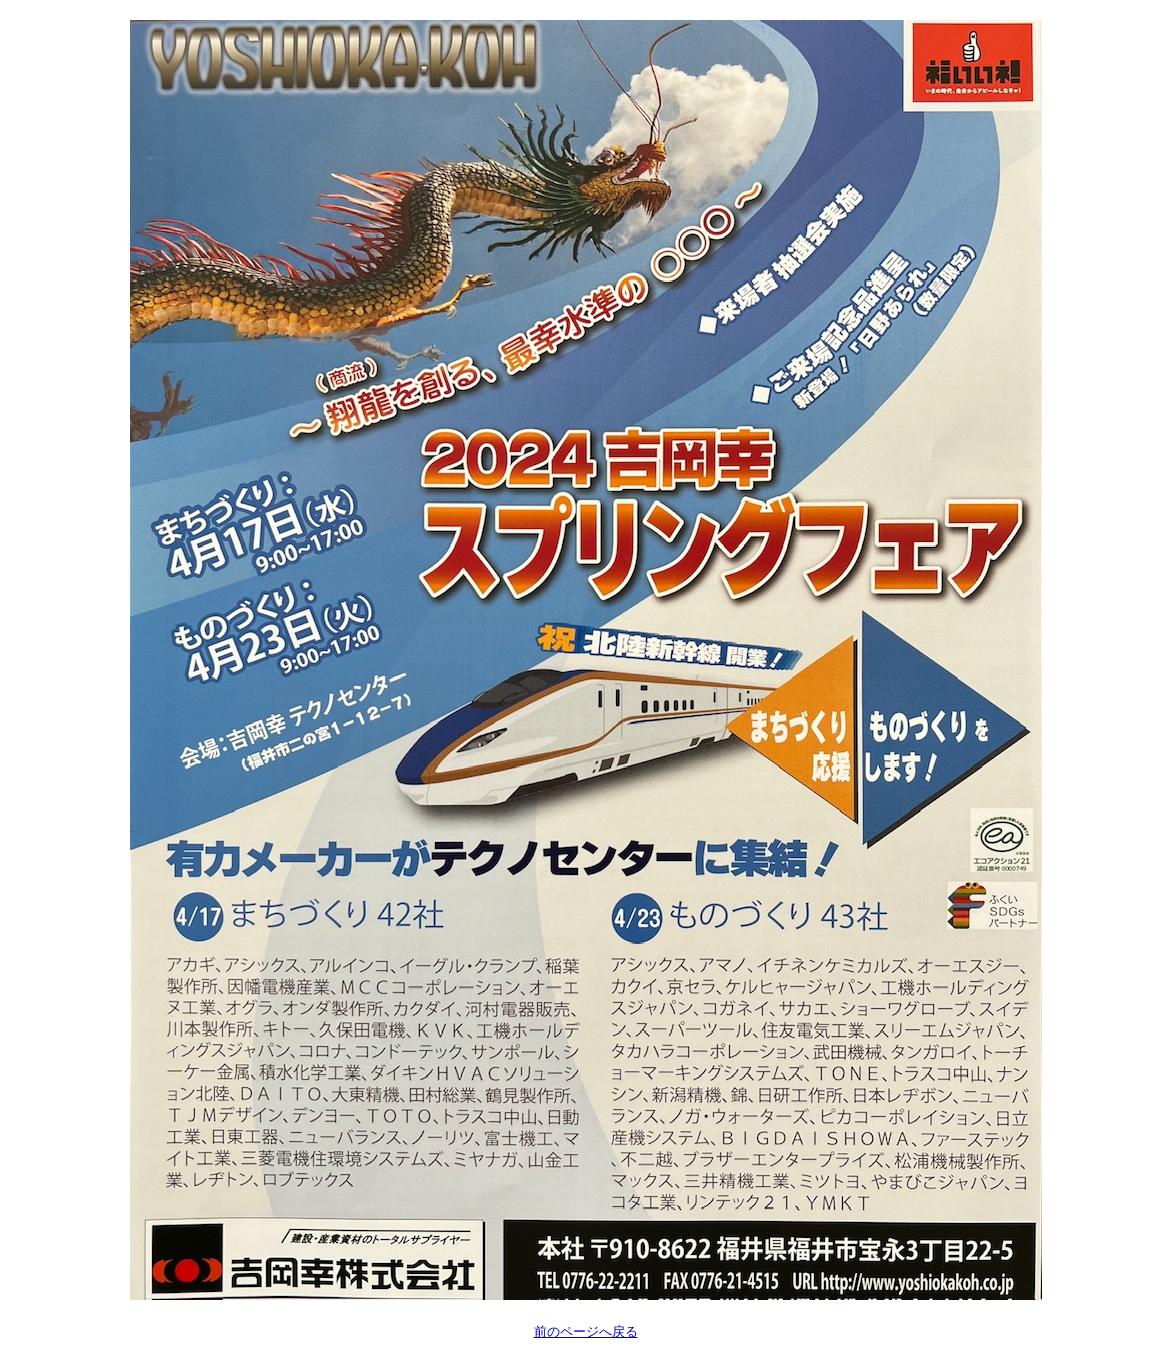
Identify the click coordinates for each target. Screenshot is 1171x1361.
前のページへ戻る (586, 1331)
